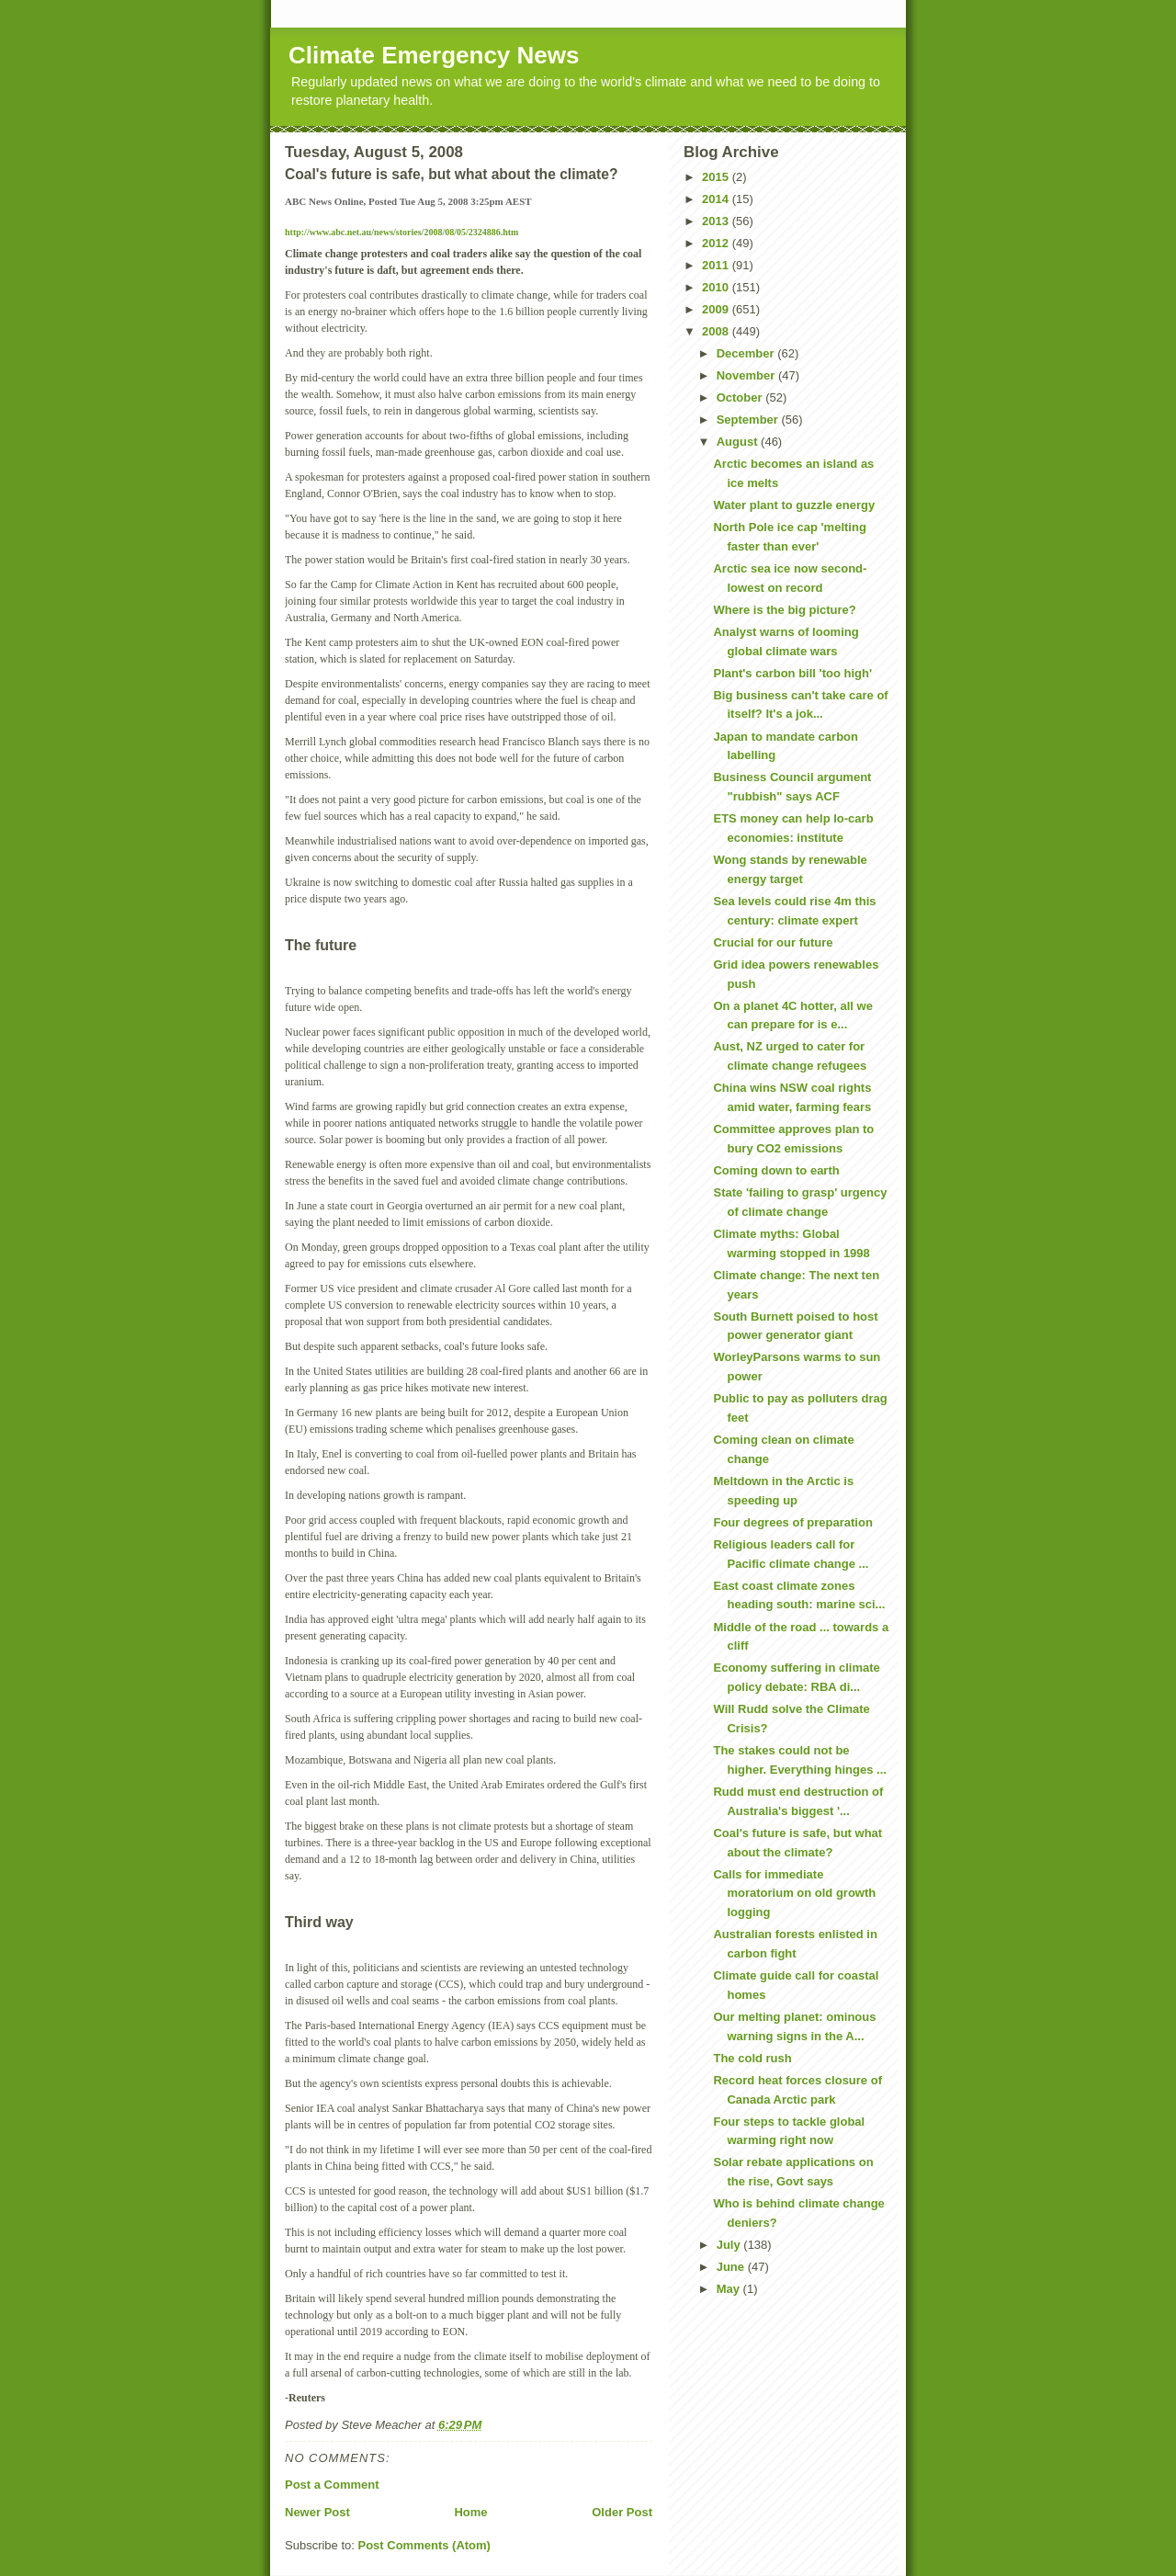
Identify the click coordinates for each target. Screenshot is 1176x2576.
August (739, 441)
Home (470, 2512)
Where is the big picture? (784, 610)
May (730, 2289)
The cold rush (752, 2058)
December (747, 353)
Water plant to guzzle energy (794, 505)
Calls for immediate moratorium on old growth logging (794, 1893)
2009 (717, 309)
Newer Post (317, 2512)
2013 (717, 221)
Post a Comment (332, 2484)
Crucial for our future (772, 942)
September (749, 419)
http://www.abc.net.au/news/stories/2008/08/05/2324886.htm (401, 232)
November (747, 375)
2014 (717, 199)
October (741, 397)
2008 (717, 331)
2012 (717, 243)
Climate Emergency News (433, 55)
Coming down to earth (776, 1170)
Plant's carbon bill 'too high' (792, 673)
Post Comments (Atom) (424, 2545)
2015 (717, 177)
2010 (717, 287)
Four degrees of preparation (792, 1522)
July (730, 2245)
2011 (717, 265)
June (732, 2267)
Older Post (622, 2512)
